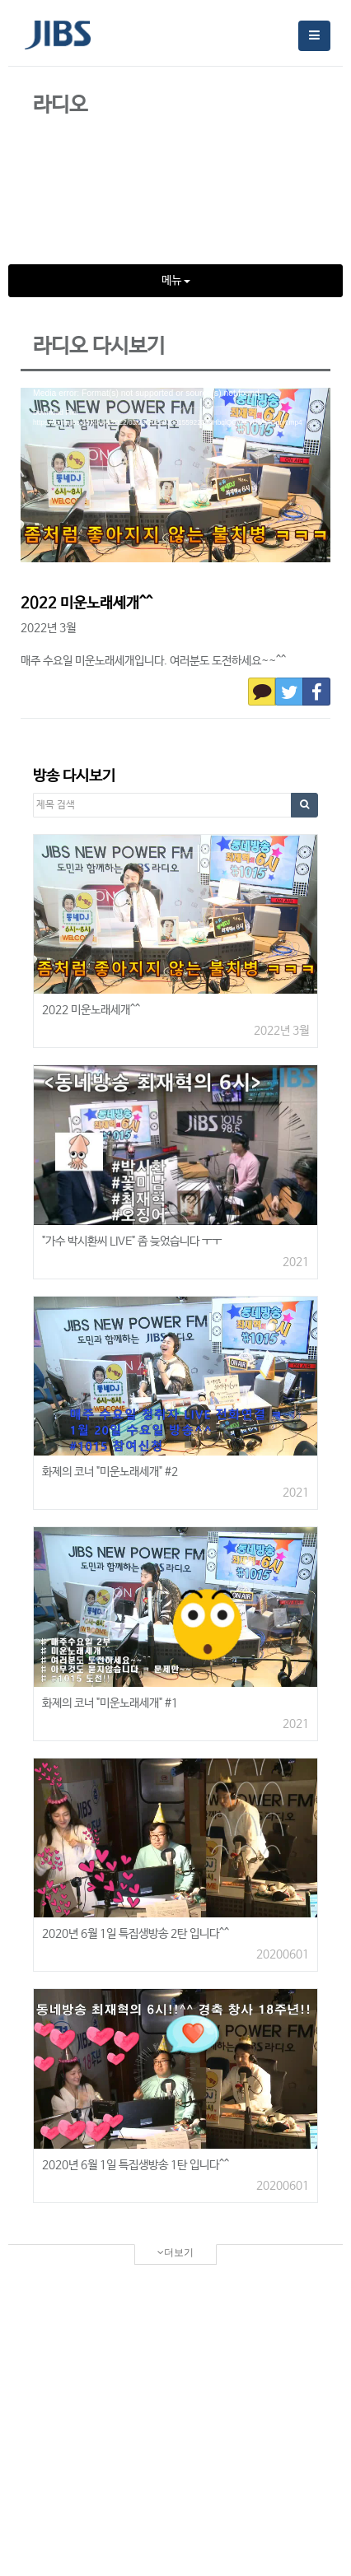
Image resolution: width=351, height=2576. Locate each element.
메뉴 (175, 280)
